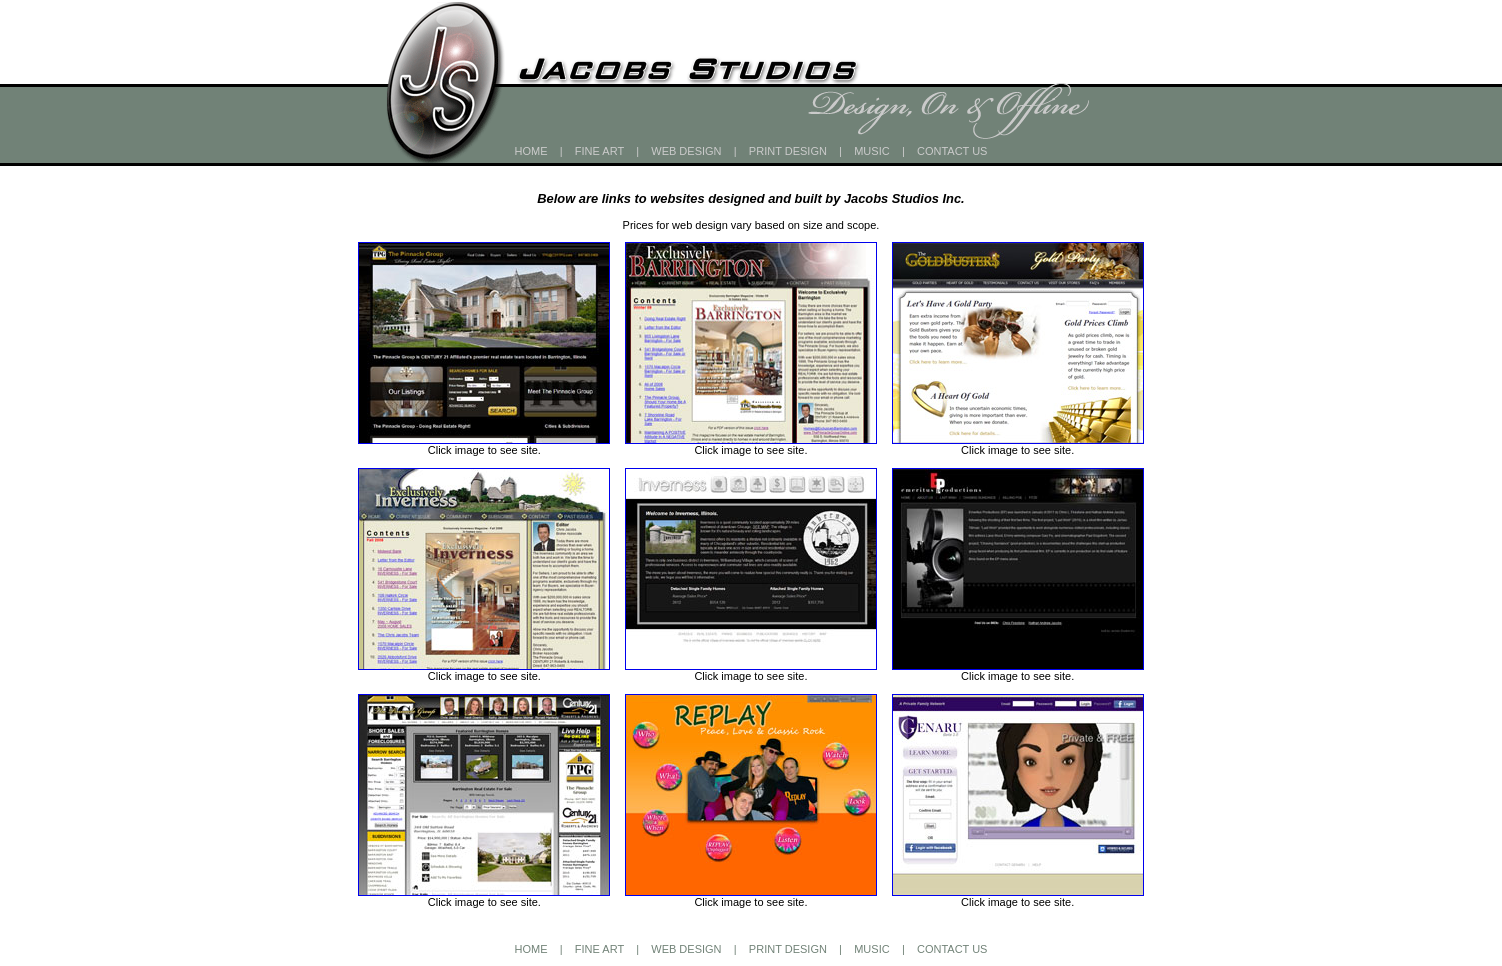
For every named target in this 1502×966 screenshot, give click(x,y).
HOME (531, 151)
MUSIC (871, 151)
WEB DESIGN (686, 151)
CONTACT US (952, 151)
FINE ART (599, 151)
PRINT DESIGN (788, 151)
